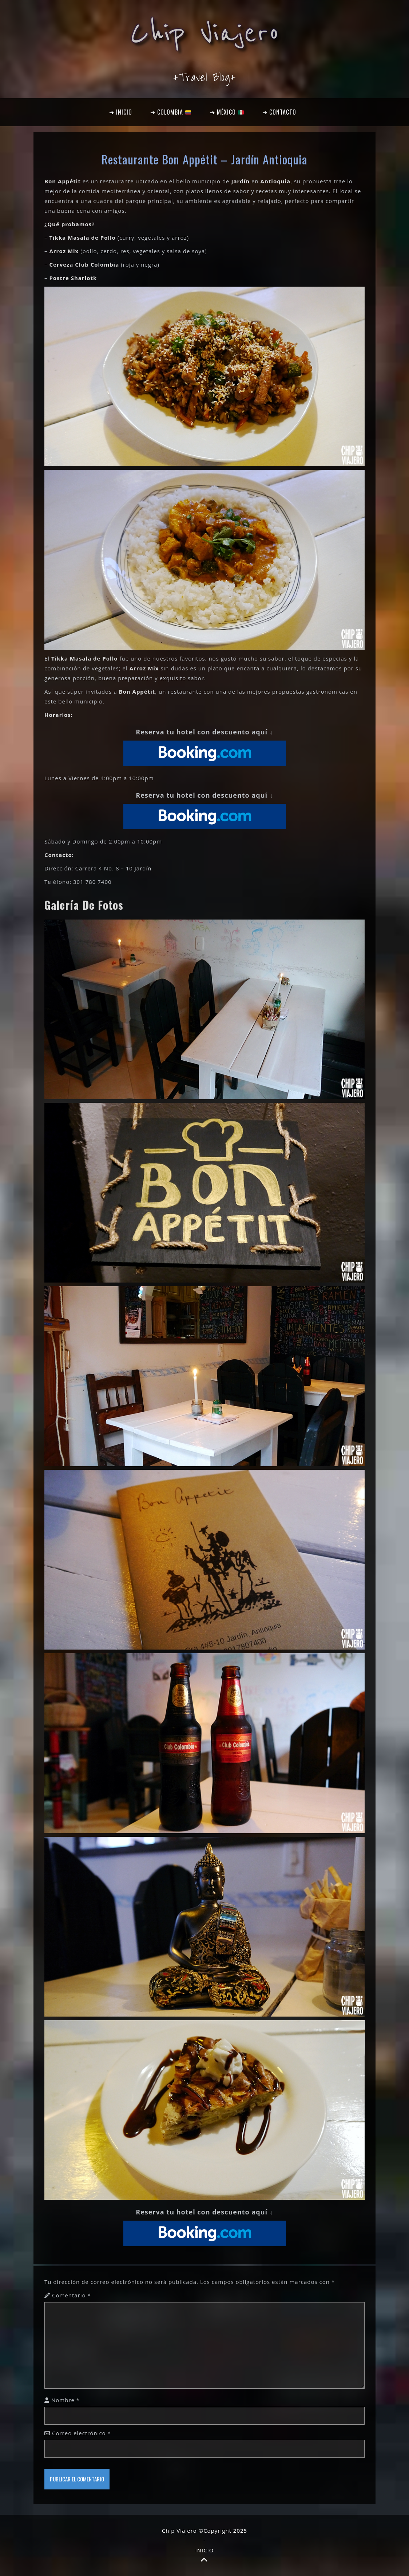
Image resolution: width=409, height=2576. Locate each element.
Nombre (65, 2400)
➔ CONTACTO (279, 112)
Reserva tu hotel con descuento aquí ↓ (204, 731)
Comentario (71, 2295)
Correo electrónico (81, 2433)
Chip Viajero (204, 33)
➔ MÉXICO (227, 112)
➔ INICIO (120, 112)
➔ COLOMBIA (170, 112)
